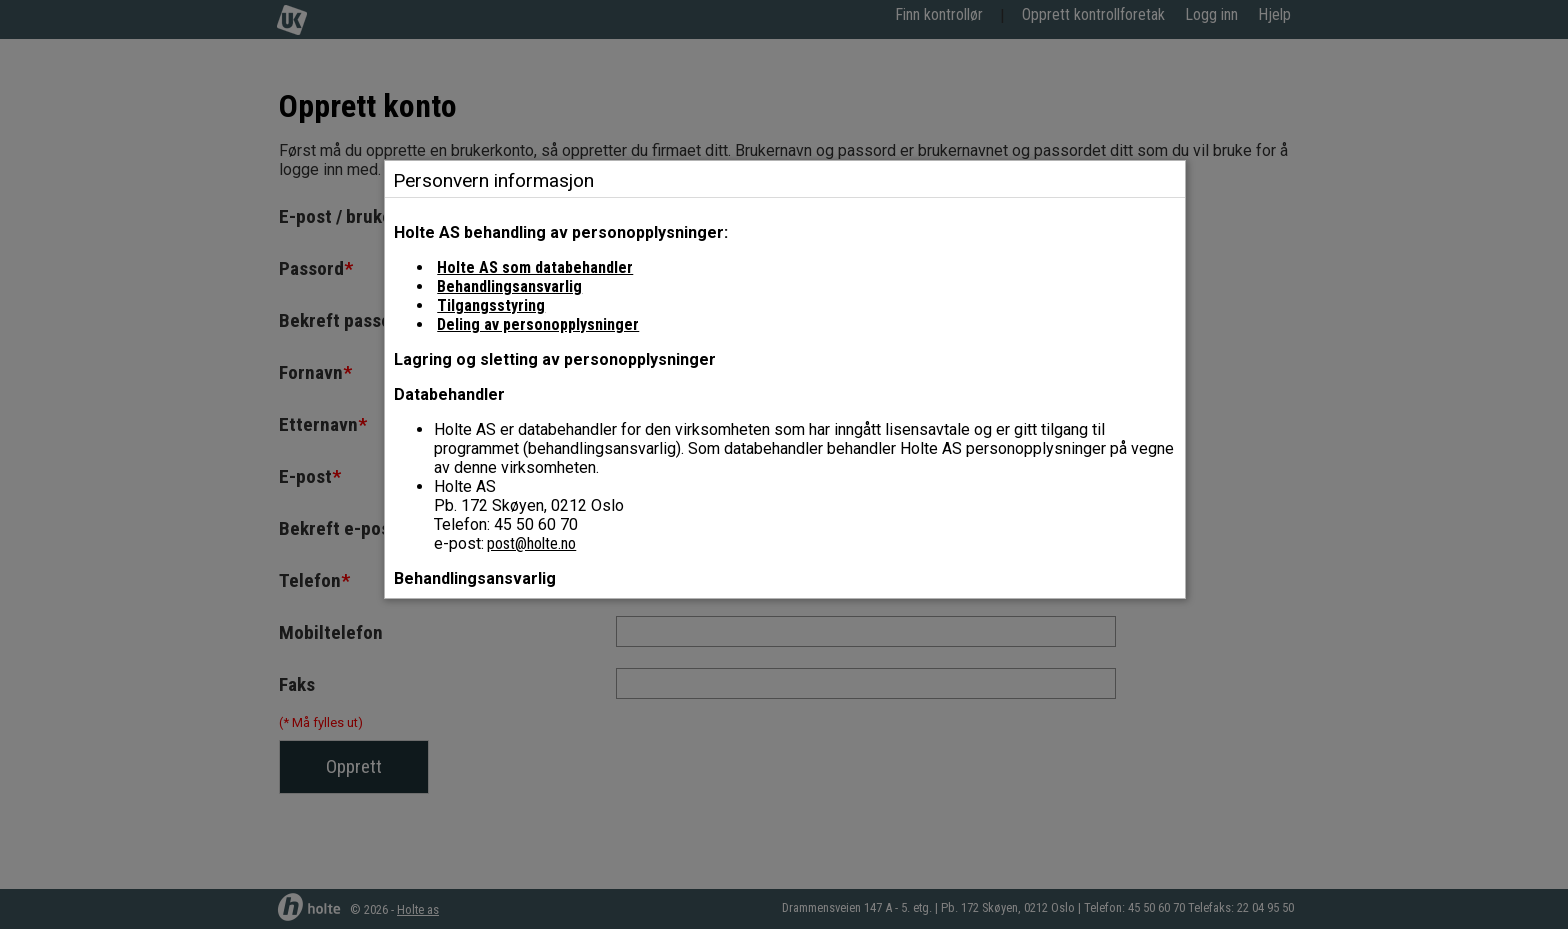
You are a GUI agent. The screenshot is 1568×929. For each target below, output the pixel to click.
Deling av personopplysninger (538, 324)
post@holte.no (531, 543)
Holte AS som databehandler (535, 267)
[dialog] (785, 398)
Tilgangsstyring (491, 305)
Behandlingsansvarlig (509, 286)
